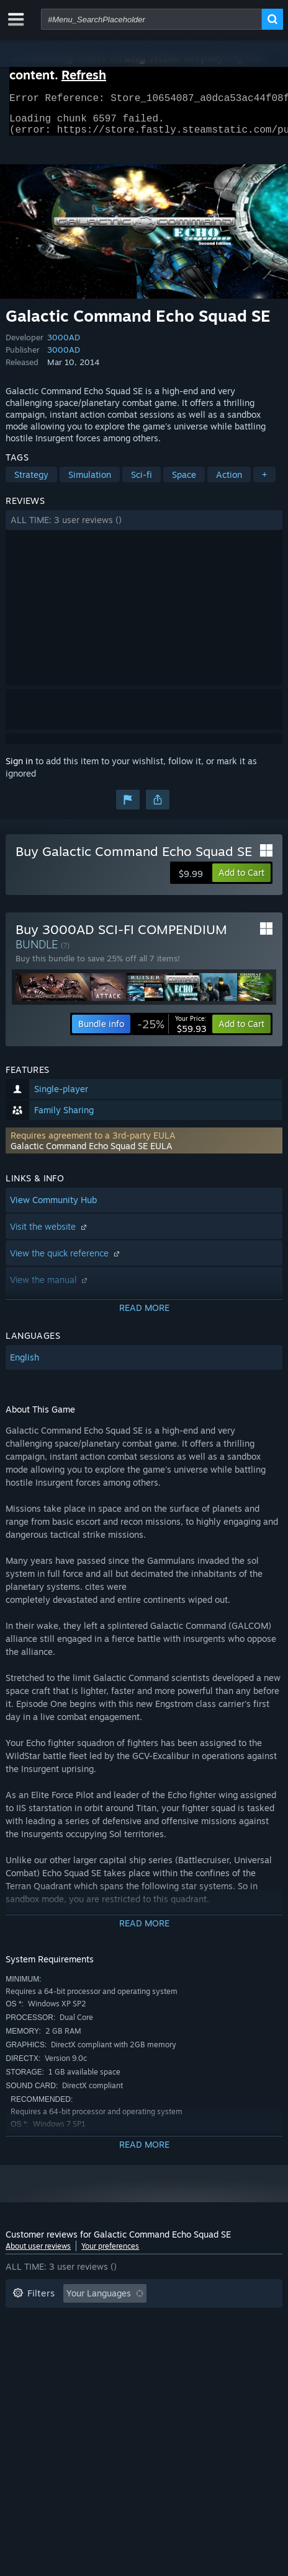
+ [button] (264, 482)
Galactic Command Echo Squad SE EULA (92, 1153)
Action (229, 482)
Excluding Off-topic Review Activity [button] (84, 2319)
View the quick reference (66, 1260)
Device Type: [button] (126, 2357)
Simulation (89, 482)
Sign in (19, 768)
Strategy (31, 482)
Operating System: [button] (195, 2338)
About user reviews (38, 2253)
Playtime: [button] (199, 2319)
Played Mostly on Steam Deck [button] (73, 2338)
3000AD (63, 345)
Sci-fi (141, 482)
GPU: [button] (66, 2357)
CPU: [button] (22, 2357)
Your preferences (110, 2253)
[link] (171, 1031)
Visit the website (49, 1233)
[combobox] (151, 19)
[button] (144, 527)
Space (184, 482)
